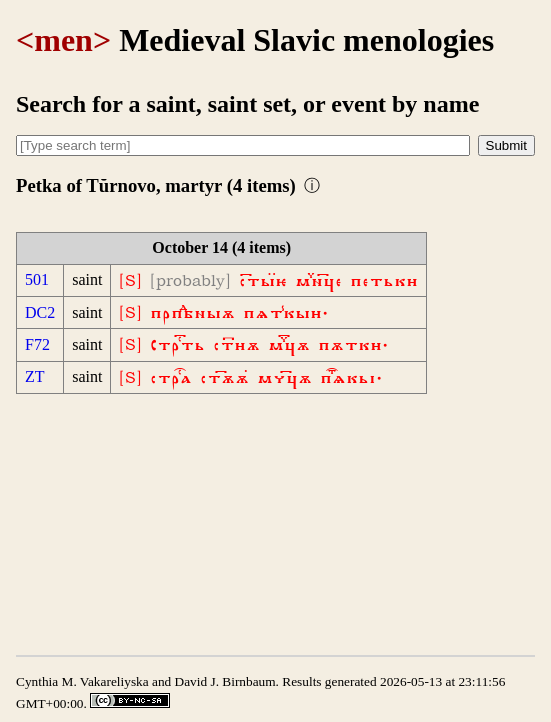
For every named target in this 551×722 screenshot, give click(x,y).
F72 (37, 344)
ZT (35, 376)
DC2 (40, 312)
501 (37, 279)
